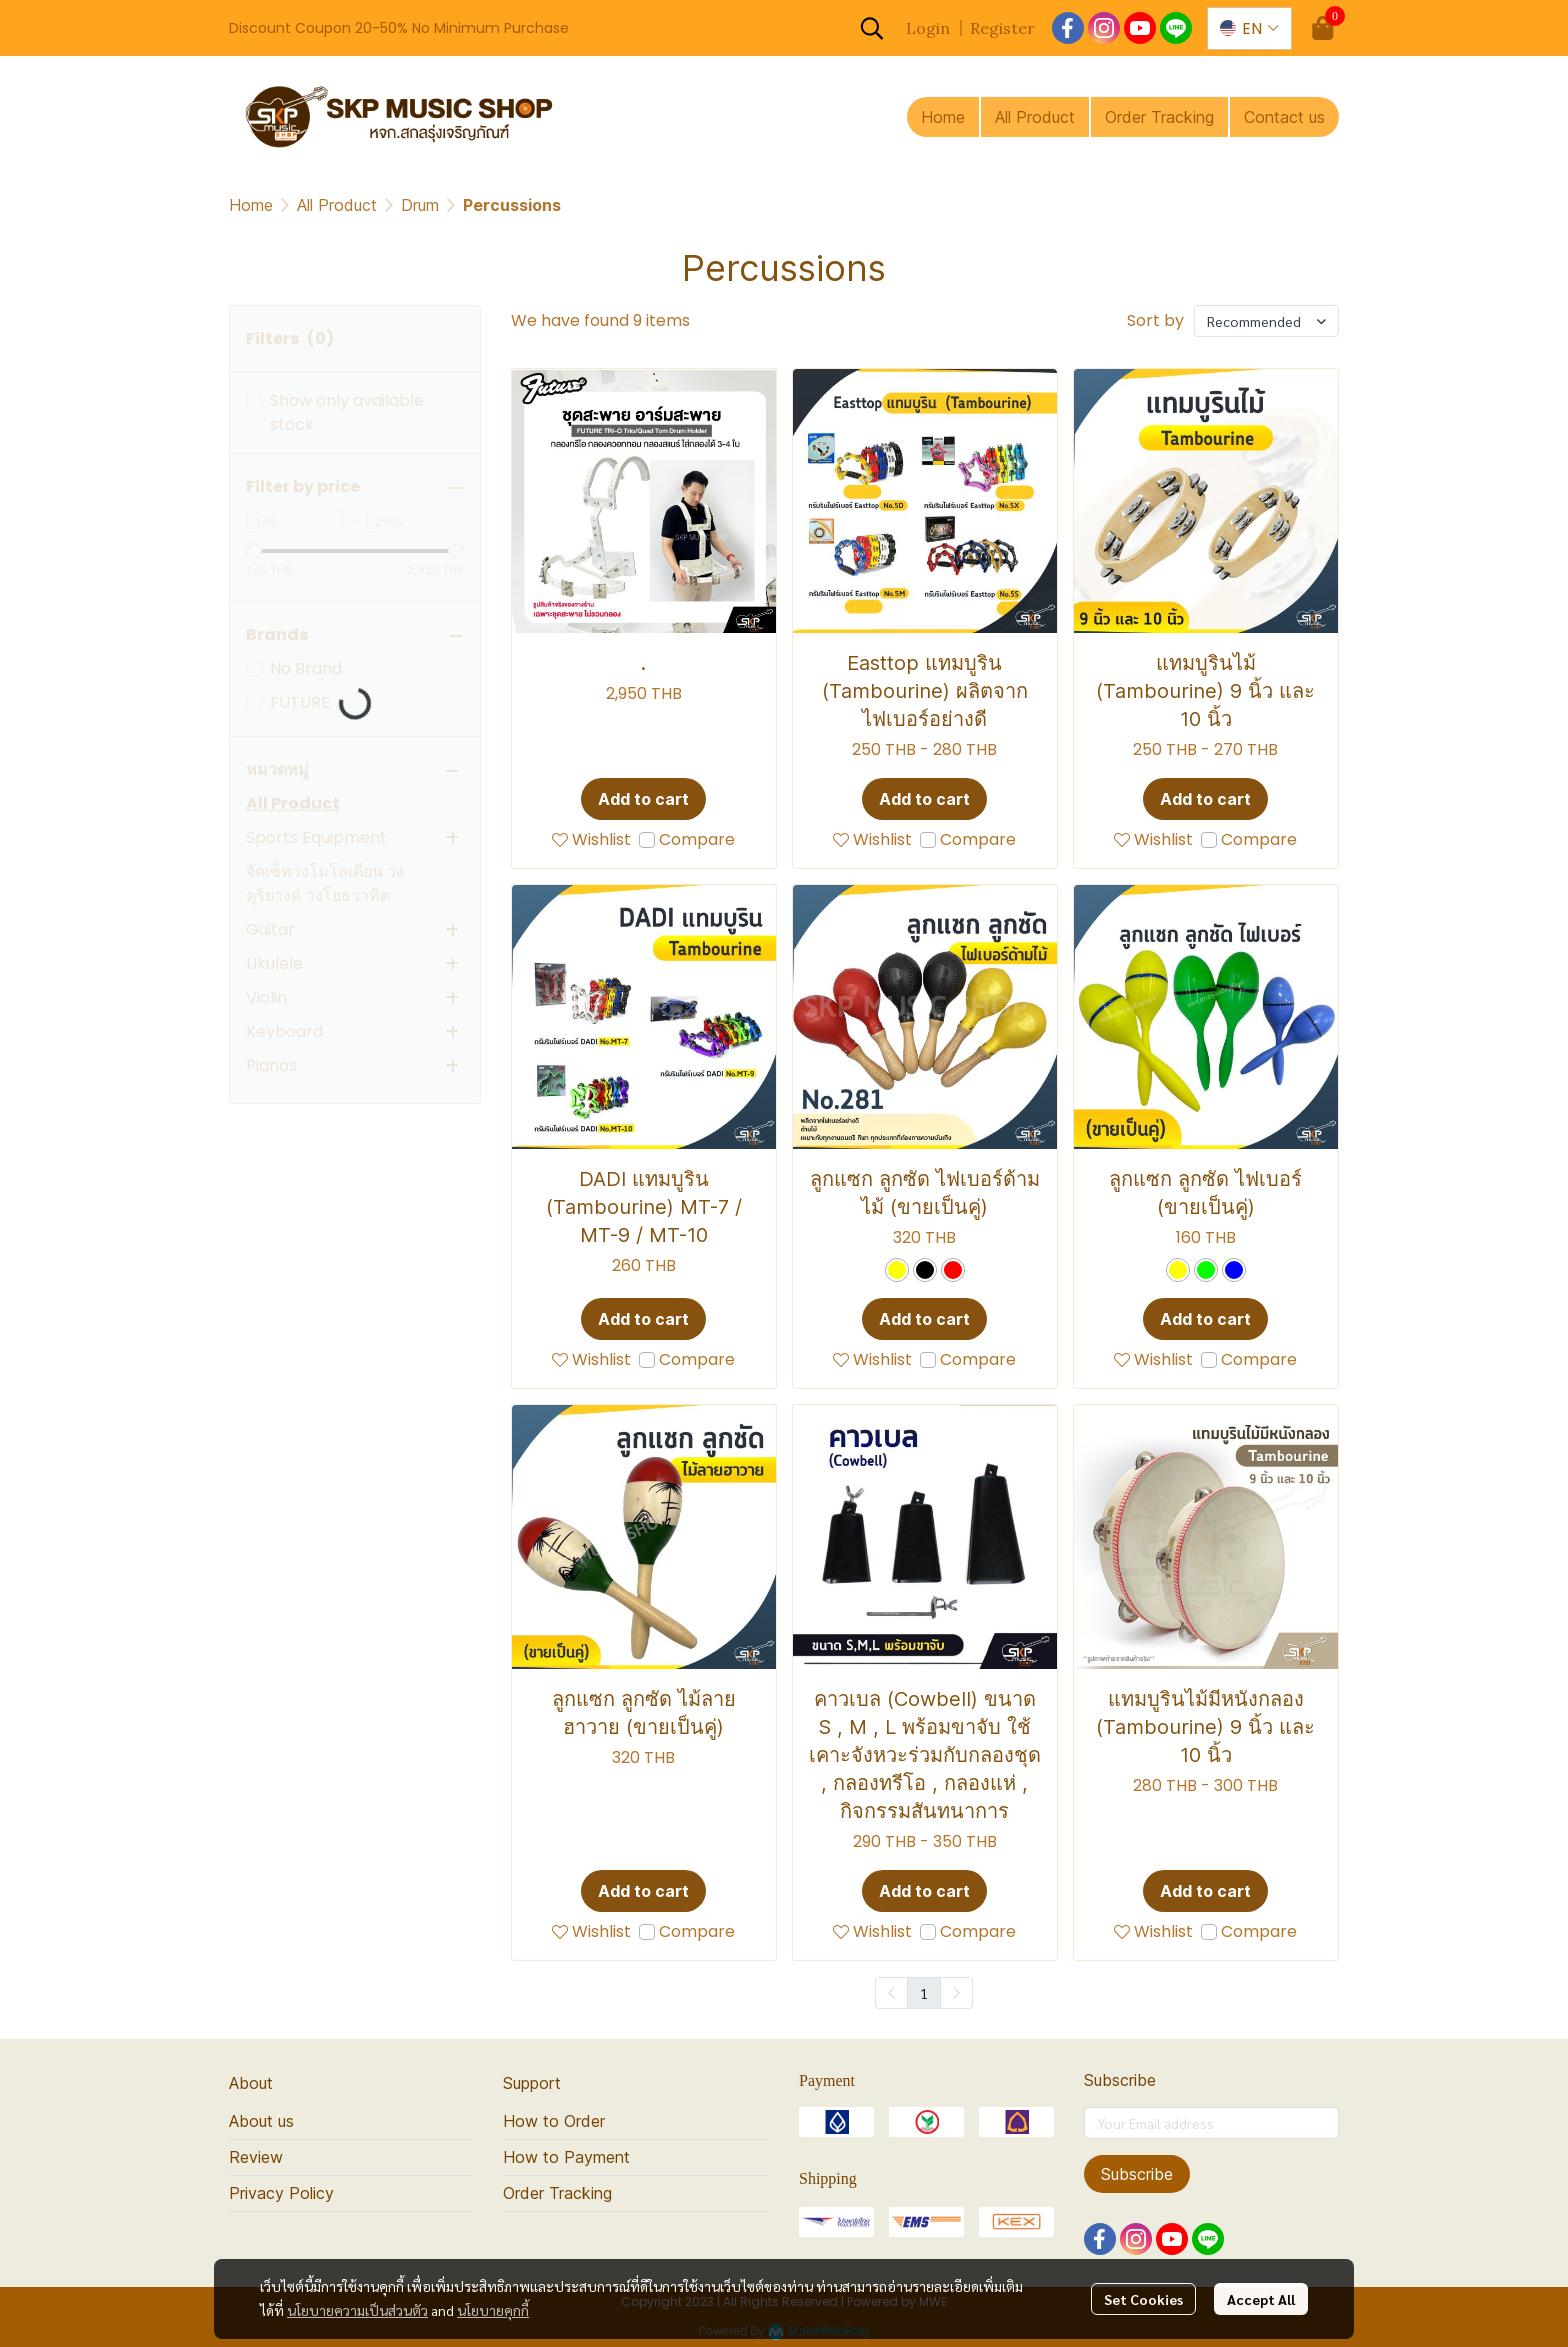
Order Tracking (557, 2193)
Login (928, 28)
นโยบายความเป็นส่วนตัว (357, 2310)
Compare (697, 839)
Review (256, 2157)
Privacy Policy (281, 2193)
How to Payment (566, 2157)
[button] (872, 28)
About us (261, 2121)
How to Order (554, 2121)
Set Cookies (1143, 2299)
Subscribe (1137, 2174)
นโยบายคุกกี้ (493, 2310)
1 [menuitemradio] (924, 1993)
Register (1002, 28)
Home (251, 205)
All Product (337, 205)
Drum (420, 205)
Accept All (1261, 2299)
